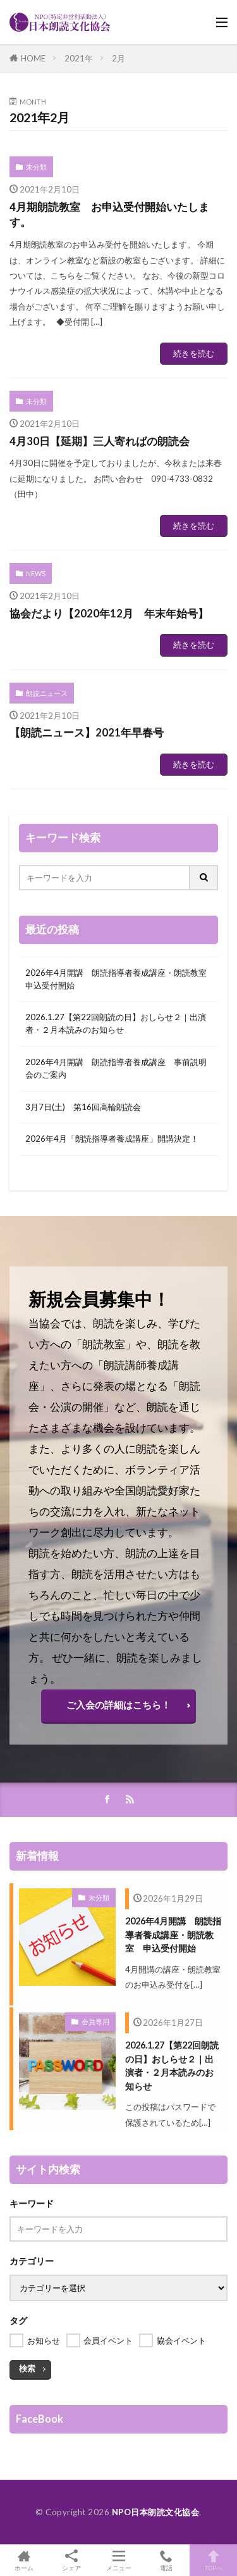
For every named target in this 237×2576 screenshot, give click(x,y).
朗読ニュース (47, 693)
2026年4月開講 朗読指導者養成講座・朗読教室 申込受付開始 (118, 979)
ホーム (23, 2560)
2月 (118, 58)
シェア (71, 2560)
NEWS (36, 573)
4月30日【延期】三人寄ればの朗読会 (99, 441)
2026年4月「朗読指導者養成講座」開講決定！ (111, 1138)
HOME (33, 58)
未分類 (36, 167)
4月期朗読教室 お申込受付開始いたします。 (109, 215)
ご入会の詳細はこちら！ (118, 1704)
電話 (166, 2560)
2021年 (78, 58)
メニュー (118, 2560)
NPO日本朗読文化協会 (156, 2512)
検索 (27, 2368)
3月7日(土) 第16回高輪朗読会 (83, 1107)
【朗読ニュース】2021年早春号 (86, 732)
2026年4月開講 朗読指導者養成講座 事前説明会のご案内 (116, 1068)
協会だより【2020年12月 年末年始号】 (109, 613)
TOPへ (213, 2560)
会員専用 (95, 2021)
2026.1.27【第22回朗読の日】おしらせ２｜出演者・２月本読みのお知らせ (115, 1023)
